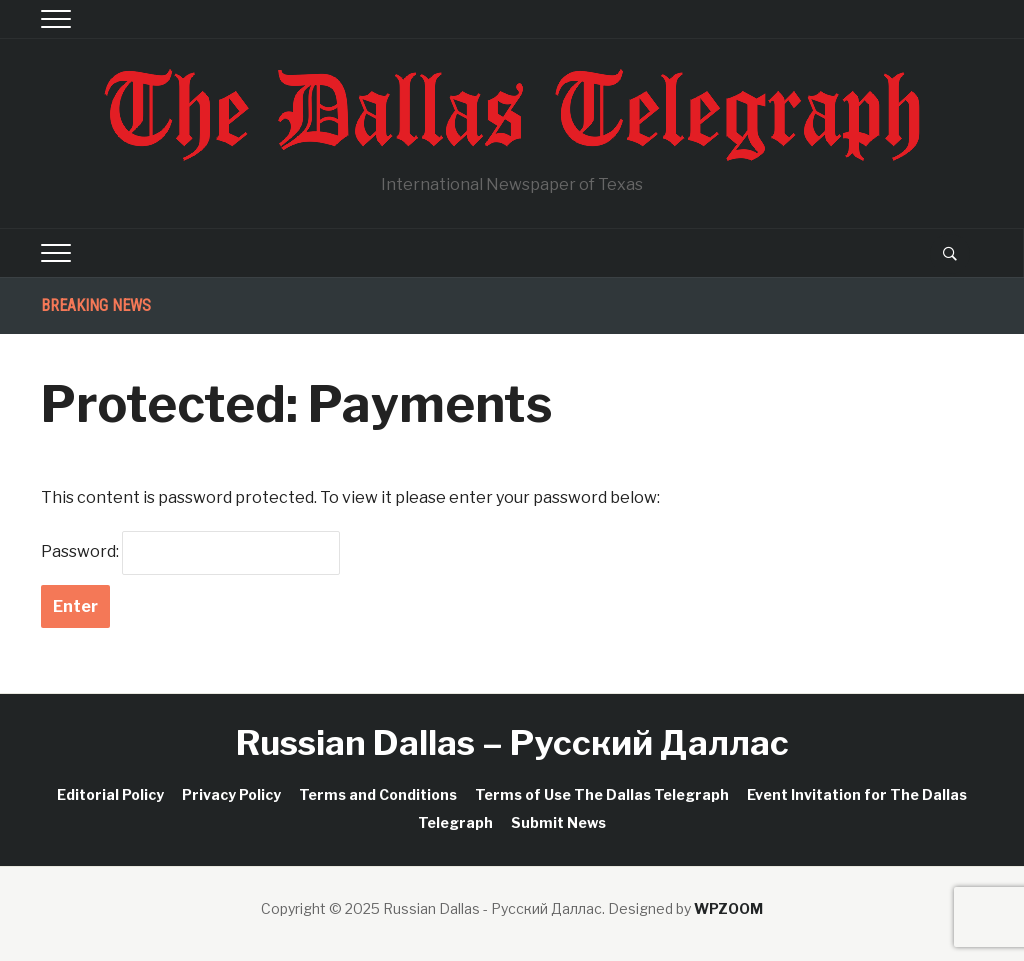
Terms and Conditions (378, 794)
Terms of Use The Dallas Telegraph (602, 794)
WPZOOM (728, 908)
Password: (190, 553)
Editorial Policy (110, 794)
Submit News (558, 822)
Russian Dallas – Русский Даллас (512, 742)
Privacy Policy (231, 794)
